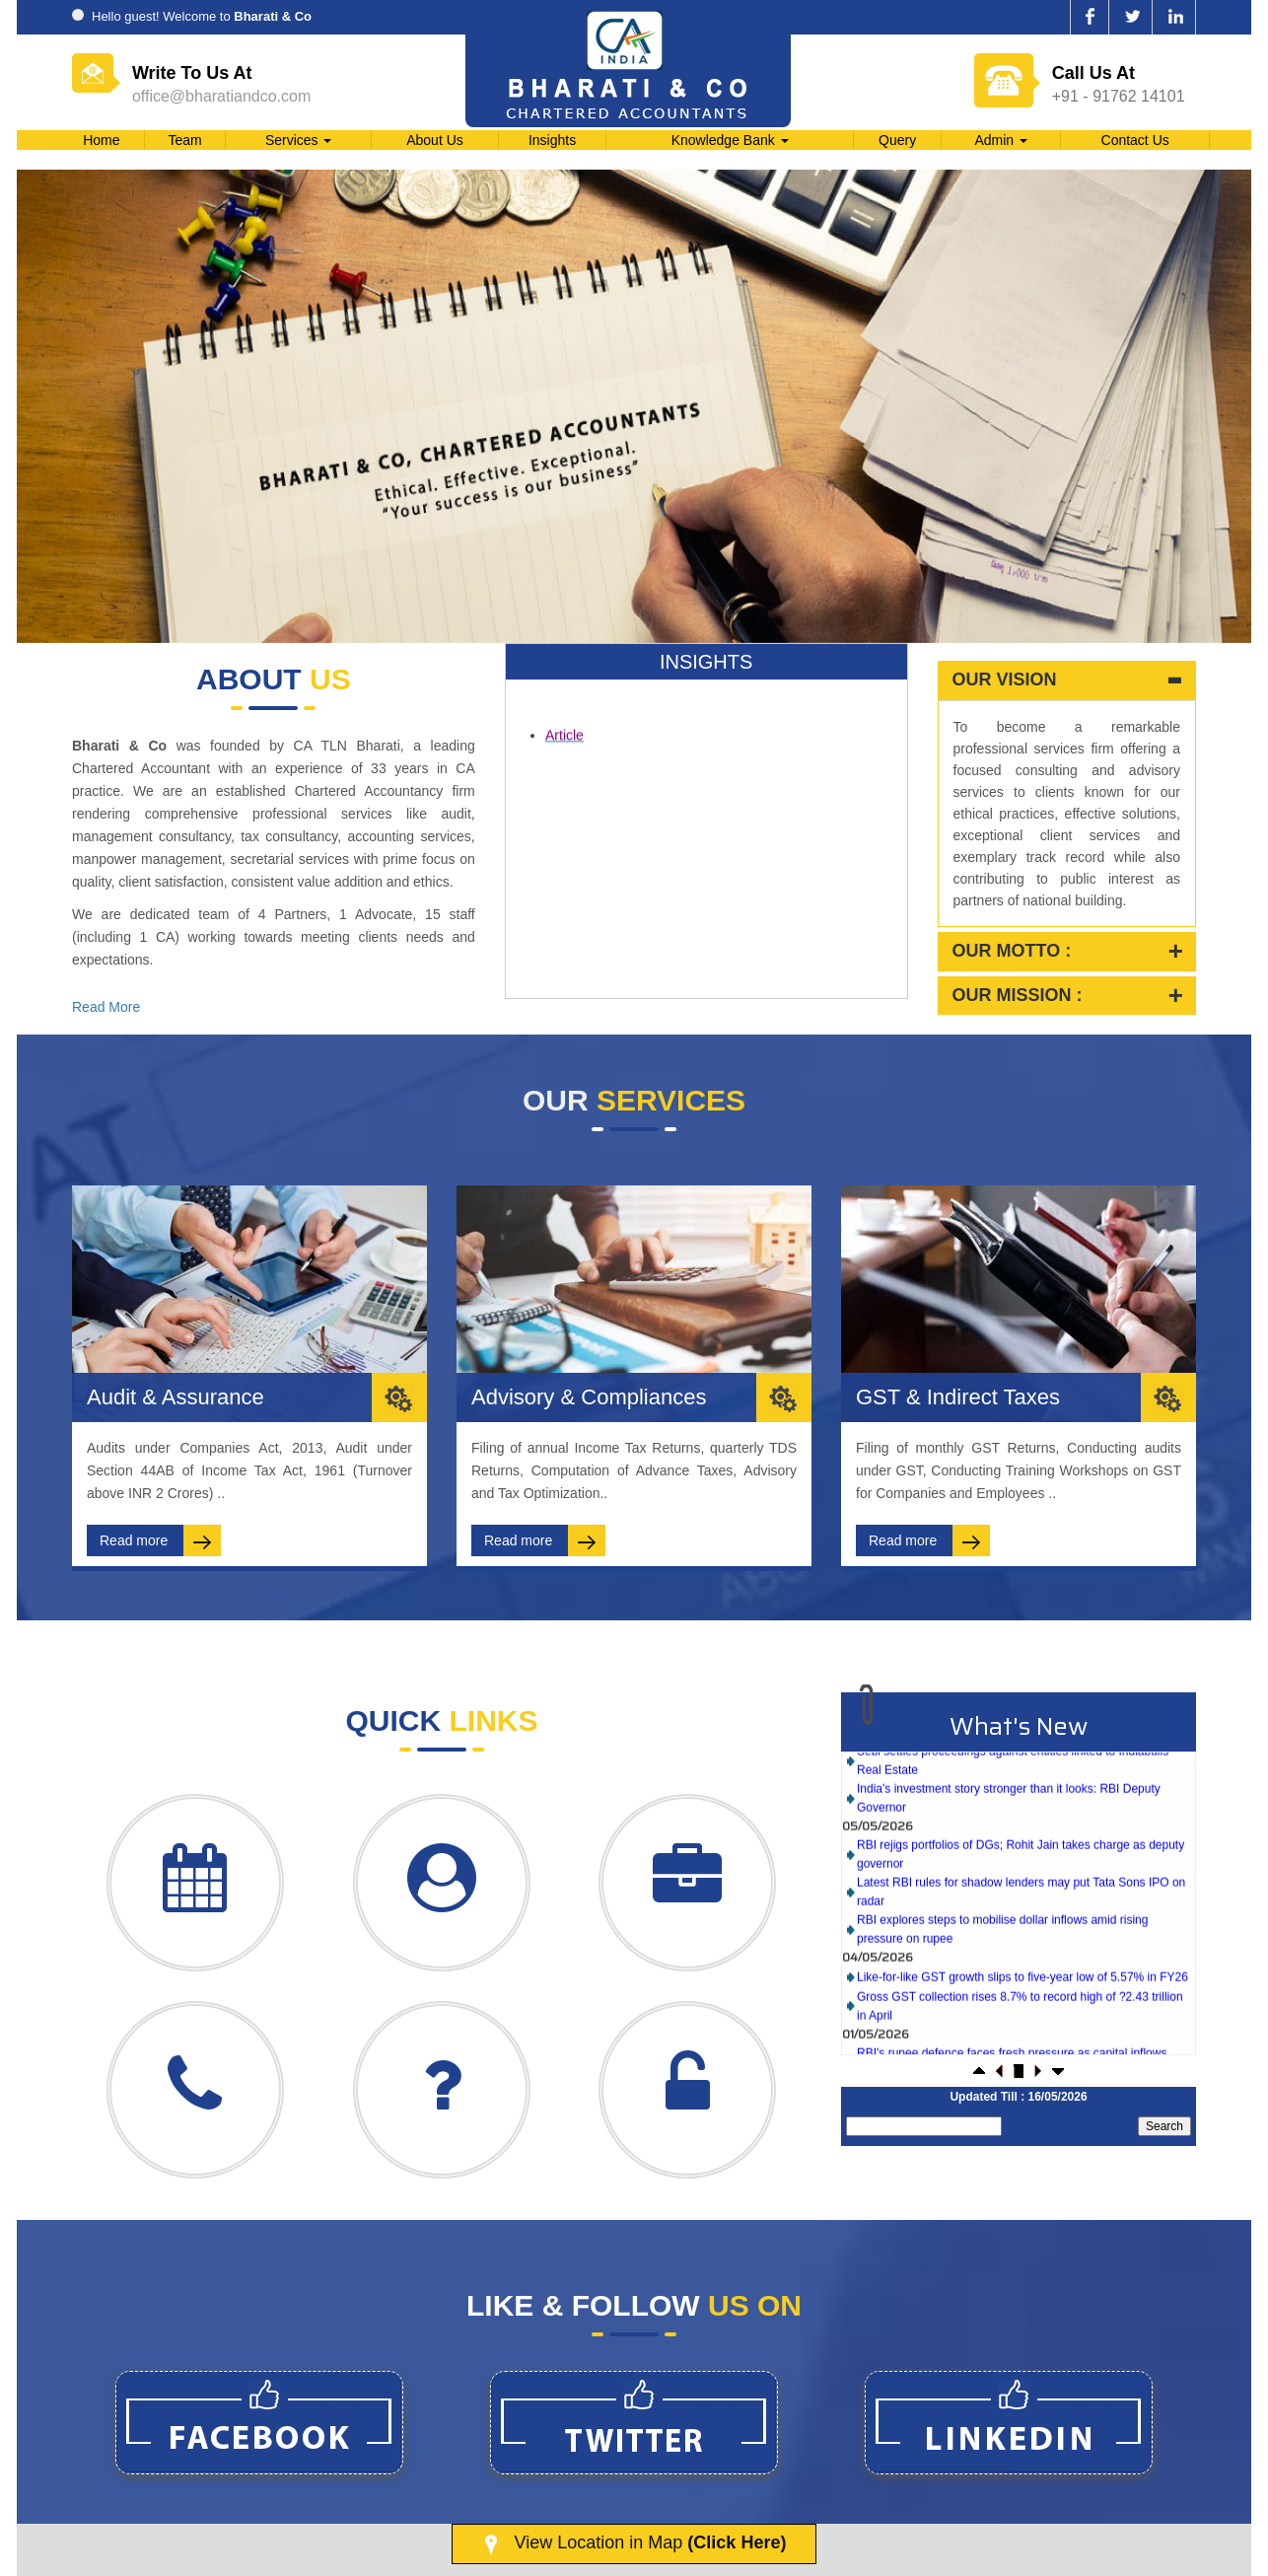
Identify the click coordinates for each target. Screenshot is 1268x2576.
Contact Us (1135, 140)
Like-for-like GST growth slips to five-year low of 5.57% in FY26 (1022, 2003)
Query (897, 140)
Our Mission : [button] (1017, 995)
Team (184, 140)
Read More (106, 1007)
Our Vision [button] (1004, 680)
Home (101, 140)
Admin (1000, 140)
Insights (552, 140)
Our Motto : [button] (1012, 951)
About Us (434, 140)
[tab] (1067, 680)
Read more (160, 1540)
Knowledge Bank (730, 140)
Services (298, 140)
